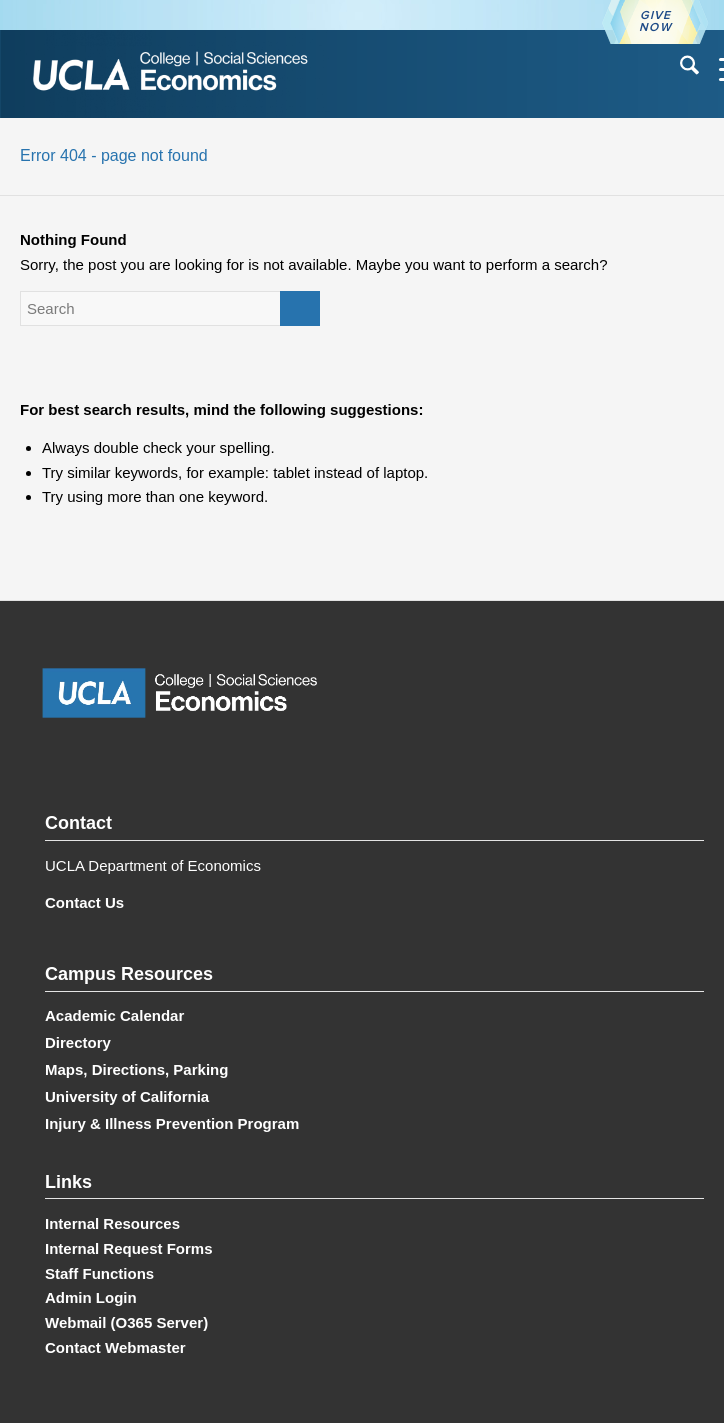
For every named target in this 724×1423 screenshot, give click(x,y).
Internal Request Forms (129, 1248)
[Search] (679, 69)
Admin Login (91, 1297)
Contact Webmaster (115, 1347)
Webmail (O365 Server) (126, 1322)
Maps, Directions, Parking (136, 1069)
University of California (127, 1096)
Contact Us (84, 902)
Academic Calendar (114, 1015)
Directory (78, 1042)
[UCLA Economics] (293, 73)
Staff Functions (99, 1273)
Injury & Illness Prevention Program (172, 1123)
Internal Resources (112, 1223)
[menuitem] (679, 69)
